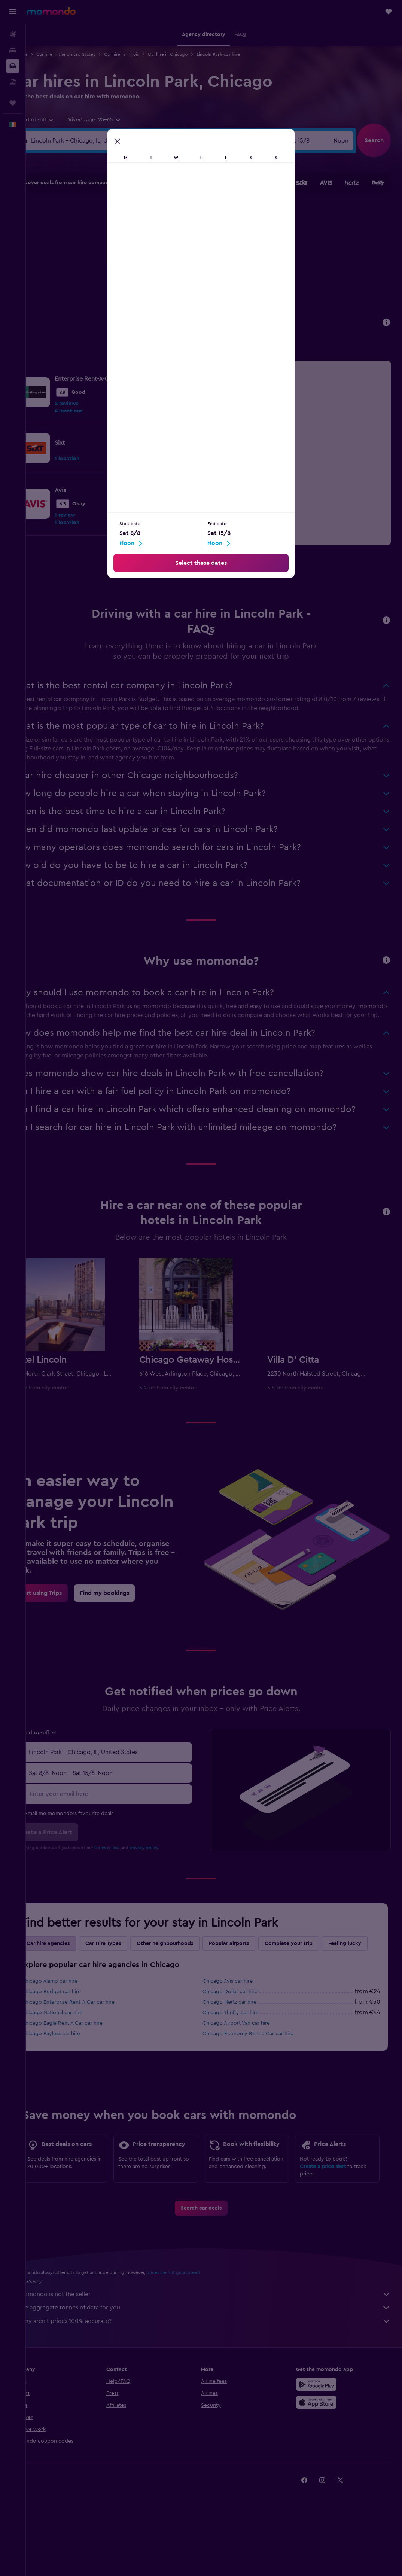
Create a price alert (329, 2213)
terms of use (132, 1863)
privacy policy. (170, 1863)
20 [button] (134, 265)
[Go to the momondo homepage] (51, 11)
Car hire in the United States (91, 54)
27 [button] (135, 283)
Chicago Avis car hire (241, 2014)
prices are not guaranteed (199, 2328)
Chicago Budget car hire (77, 2025)
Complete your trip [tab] (314, 1959)
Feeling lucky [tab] (68, 1976)
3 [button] (81, 229)
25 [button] (98, 283)
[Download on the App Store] (322, 2458)
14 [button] (153, 247)
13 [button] (135, 247)
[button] (12, 11)
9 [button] (189, 229)
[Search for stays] (12, 50)
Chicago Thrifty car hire (244, 2046)
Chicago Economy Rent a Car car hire (261, 2067)
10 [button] (81, 247)
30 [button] (188, 283)
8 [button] (171, 229)
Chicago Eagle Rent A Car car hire (88, 2056)
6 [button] (135, 229)
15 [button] (171, 247)
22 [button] (170, 265)
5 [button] (117, 229)
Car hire (45, 54)
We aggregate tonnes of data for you (218, 2363)
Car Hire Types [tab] (129, 1959)
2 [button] (189, 211)
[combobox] (58, 120)
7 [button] (152, 229)
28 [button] (152, 283)
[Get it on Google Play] (322, 2440)
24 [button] (80, 283)
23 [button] (188, 265)
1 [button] (171, 211)
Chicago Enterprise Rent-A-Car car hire (94, 2035)
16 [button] (189, 247)
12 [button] (117, 247)
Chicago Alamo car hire (75, 2014)
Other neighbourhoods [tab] (190, 1959)
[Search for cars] (12, 65)
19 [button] (117, 265)
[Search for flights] (12, 34)
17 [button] (80, 265)
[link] (174, 392)
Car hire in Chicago (193, 54)
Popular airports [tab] (255, 1959)
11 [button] (99, 247)
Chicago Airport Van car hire (249, 2056)
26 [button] (116, 283)
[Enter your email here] (128, 1810)
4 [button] (99, 229)
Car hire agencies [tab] (73, 1959)
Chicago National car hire (78, 2046)
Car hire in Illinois (147, 54)
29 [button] (170, 283)
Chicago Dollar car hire (243, 2025)
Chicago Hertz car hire (242, 2035)
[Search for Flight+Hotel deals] (12, 81)
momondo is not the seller (218, 2349)
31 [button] (81, 301)
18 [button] (99, 265)
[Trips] (12, 102)
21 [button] (153, 265)
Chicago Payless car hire (77, 2067)
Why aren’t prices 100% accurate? (218, 2376)
